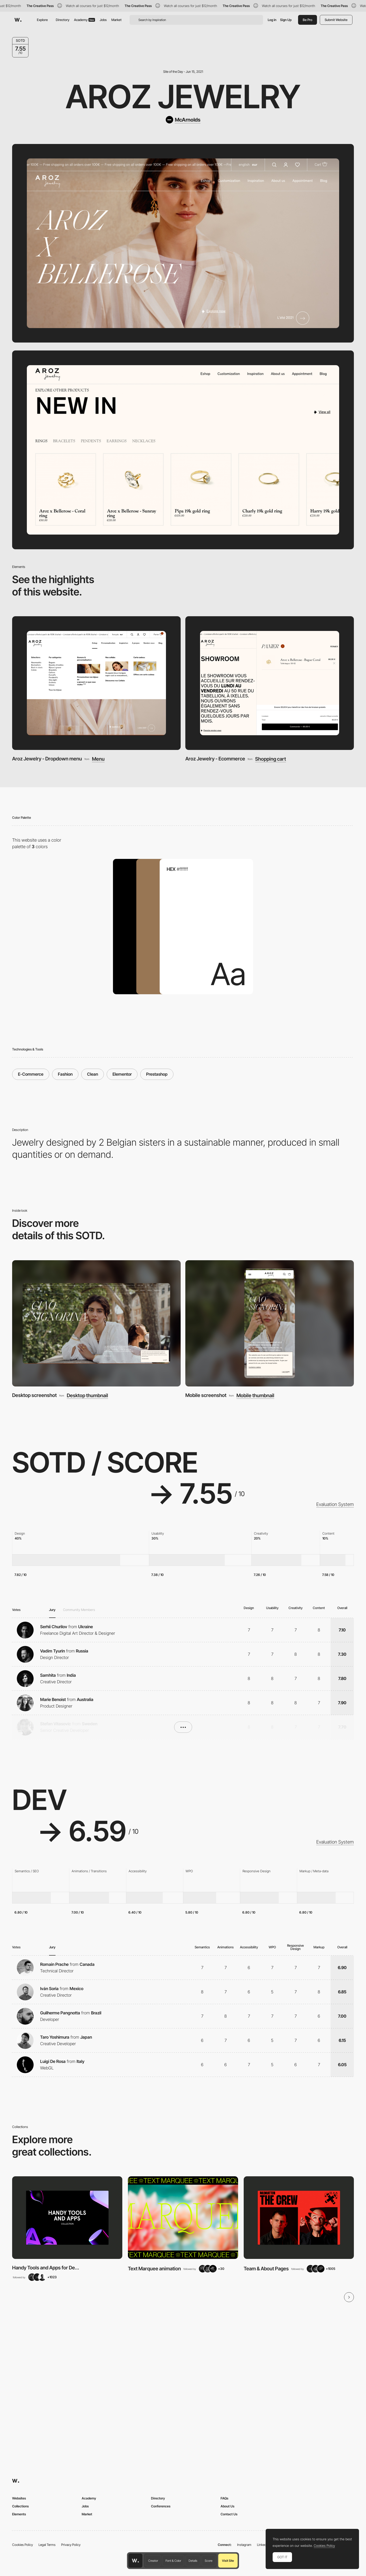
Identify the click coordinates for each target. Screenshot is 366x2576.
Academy (84, 20)
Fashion (65, 1074)
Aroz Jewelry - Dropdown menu (47, 759)
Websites (19, 2498)
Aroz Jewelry (183, 96)
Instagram (244, 2545)
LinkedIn (263, 2545)
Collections (20, 2506)
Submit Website (336, 20)
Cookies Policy (22, 2545)
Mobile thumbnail (255, 1395)
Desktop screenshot (34, 1395)
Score (208, 2560)
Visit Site (228, 2560)
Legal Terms (47, 2545)
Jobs (103, 20)
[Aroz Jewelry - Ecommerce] (269, 683)
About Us (227, 2506)
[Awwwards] (17, 20)
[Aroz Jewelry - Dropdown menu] (96, 683)
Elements (19, 2514)
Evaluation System (335, 1504)
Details (193, 2560)
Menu (98, 758)
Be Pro (307, 20)
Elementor (122, 1074)
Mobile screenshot (205, 1395)
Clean (92, 1074)
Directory (62, 20)
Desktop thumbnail (87, 1395)
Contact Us (229, 2514)
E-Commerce (30, 1074)
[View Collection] (67, 2217)
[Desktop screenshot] (96, 1323)
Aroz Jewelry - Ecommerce (215, 759)
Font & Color (173, 2560)
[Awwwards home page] (135, 2561)
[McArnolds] (183, 119)
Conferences (160, 2506)
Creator (153, 2560)
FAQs (224, 2498)
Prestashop (157, 1074)
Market (116, 20)
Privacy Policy (71, 2545)
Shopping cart (270, 758)
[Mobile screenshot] (269, 1323)
